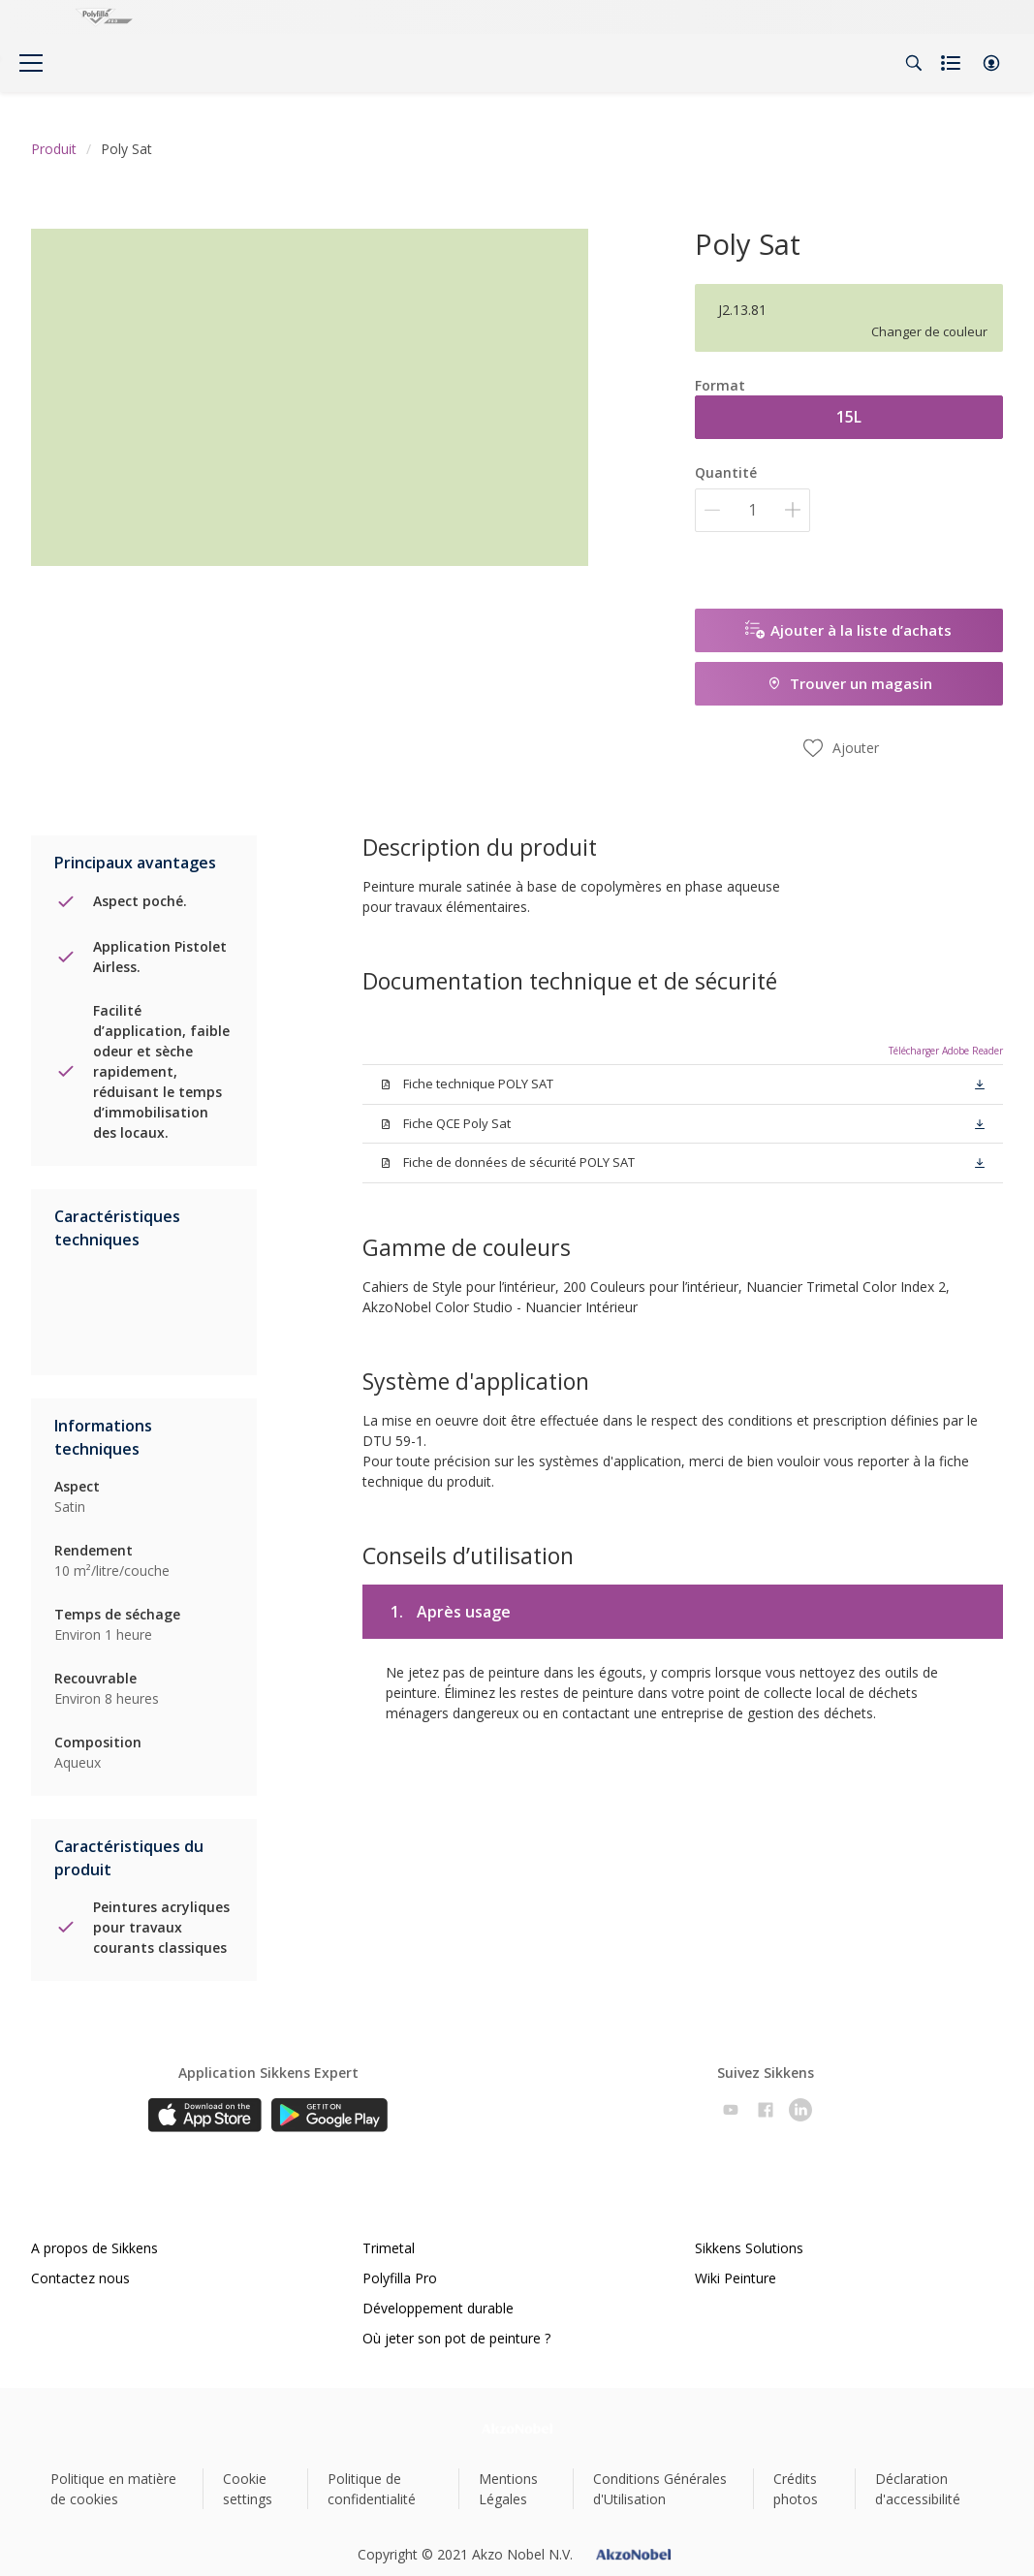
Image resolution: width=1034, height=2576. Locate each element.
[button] (991, 63)
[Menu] (31, 63)
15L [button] (849, 416)
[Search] (913, 63)
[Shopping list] (952, 63)
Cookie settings (247, 2488)
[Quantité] (752, 510)
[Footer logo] (517, 2428)
